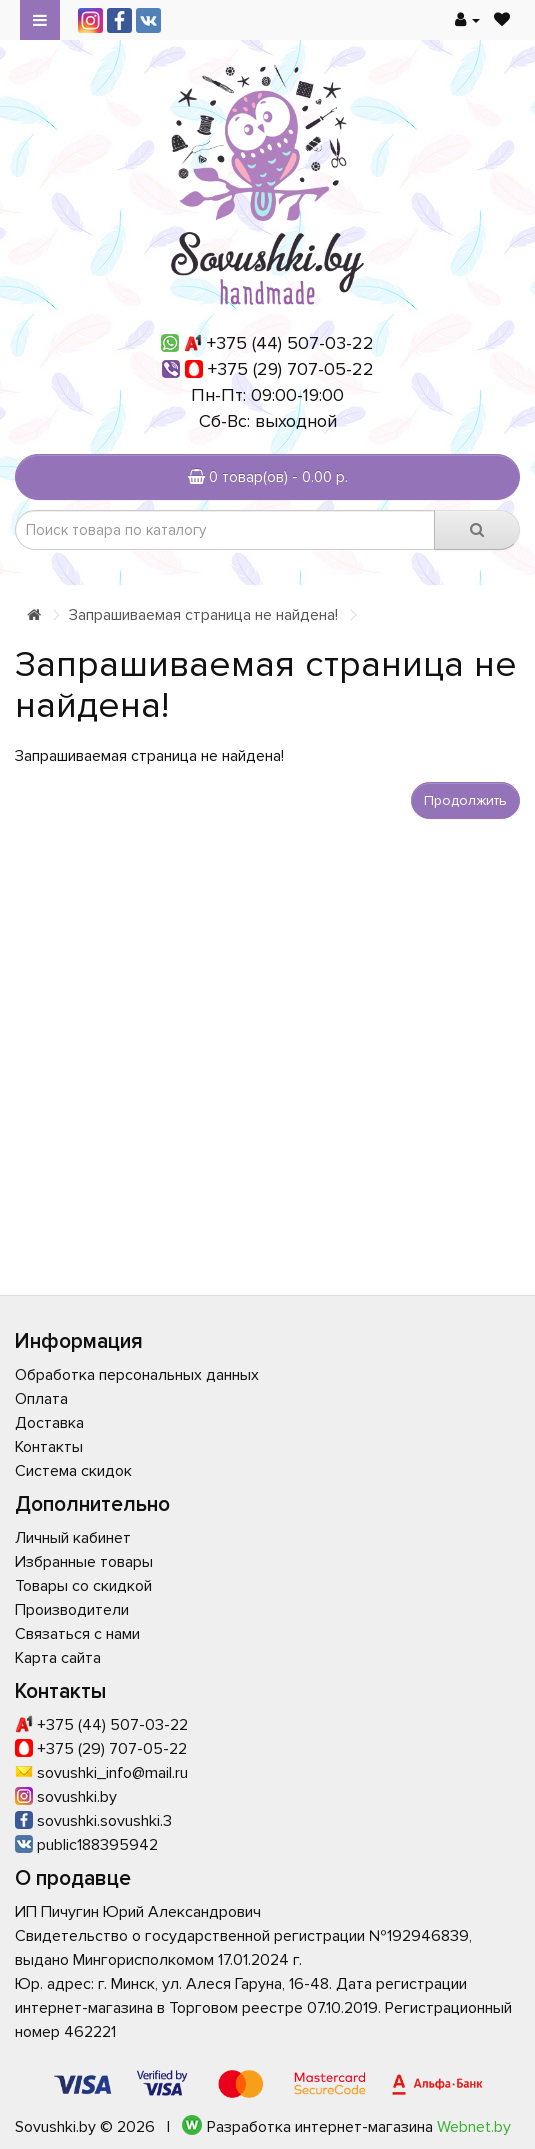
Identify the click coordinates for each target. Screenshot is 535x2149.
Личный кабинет (73, 1538)
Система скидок (73, 1471)
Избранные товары (84, 1562)
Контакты (49, 1447)
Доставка (49, 1423)
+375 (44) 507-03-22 (290, 343)
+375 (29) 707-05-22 (291, 369)
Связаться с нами (77, 1634)
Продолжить (465, 800)
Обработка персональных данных (137, 1375)
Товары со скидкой (83, 1586)
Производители (72, 1610)
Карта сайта (58, 1658)
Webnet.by (474, 2127)
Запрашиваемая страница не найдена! (203, 615)
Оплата (41, 1399)
